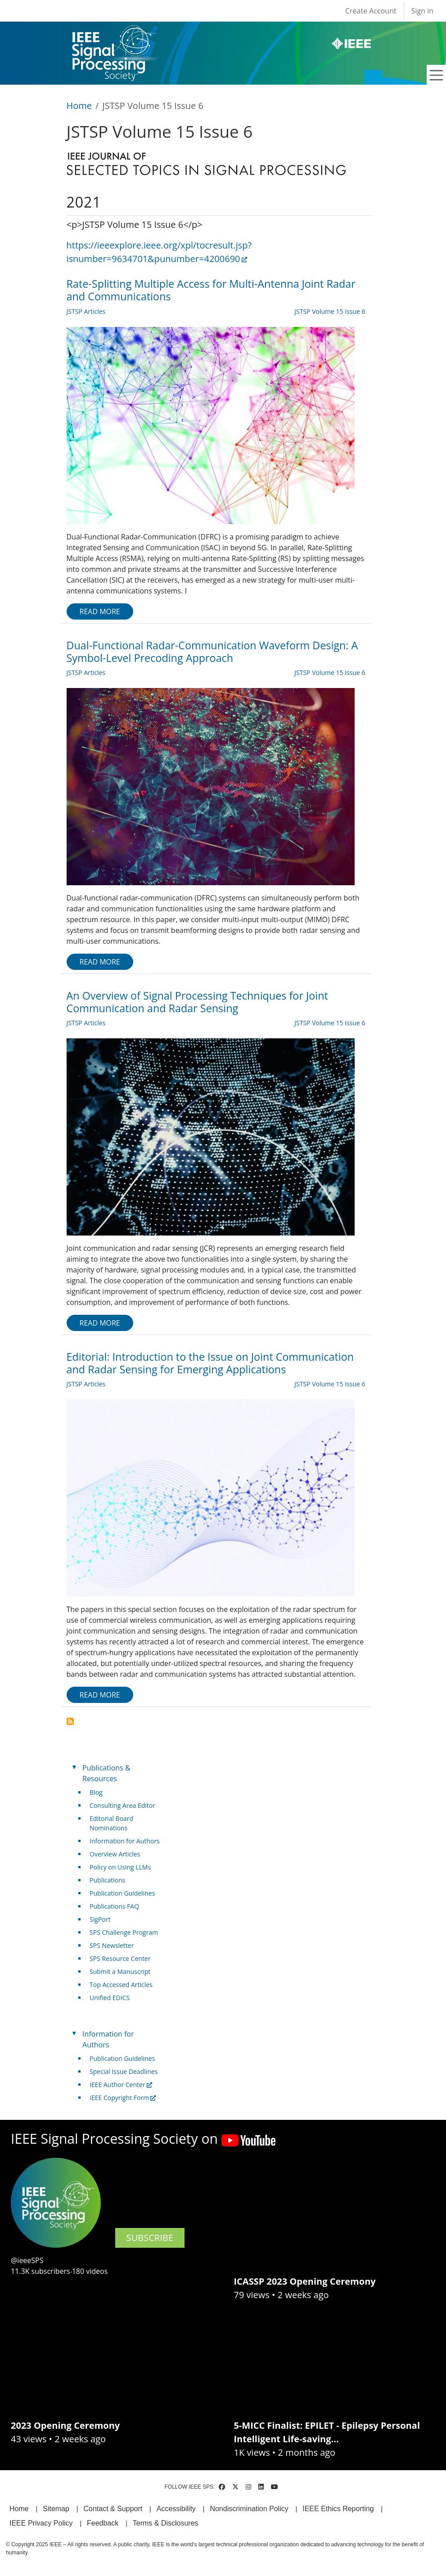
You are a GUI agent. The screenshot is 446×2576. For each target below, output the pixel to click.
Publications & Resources (106, 1773)
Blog (96, 1792)
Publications (107, 1880)
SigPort (100, 1919)
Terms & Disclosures (165, 2523)
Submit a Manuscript (120, 1971)
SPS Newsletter (112, 1945)
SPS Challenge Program (124, 1932)
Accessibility (176, 2509)
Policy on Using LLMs (120, 1867)
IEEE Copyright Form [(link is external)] (123, 2097)
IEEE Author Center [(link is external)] (121, 2084)
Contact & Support (112, 2509)
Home (79, 106)
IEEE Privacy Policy (40, 2523)
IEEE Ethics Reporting (338, 2509)
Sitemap (56, 2509)
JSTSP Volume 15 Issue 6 (329, 311)
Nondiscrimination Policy (249, 2509)
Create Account (370, 11)
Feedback (102, 2523)
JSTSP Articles (86, 311)
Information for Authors (125, 1841)
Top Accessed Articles (121, 1984)
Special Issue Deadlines (124, 2071)
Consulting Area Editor (122, 1805)
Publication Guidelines (122, 1893)
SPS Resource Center (120, 1958)
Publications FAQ (114, 1906)
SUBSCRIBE (149, 2238)
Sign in (422, 11)
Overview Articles (115, 1854)
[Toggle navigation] (436, 75)
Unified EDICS (110, 1997)
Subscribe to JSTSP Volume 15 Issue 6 (70, 1721)
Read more (100, 611)
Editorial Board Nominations (111, 1823)
